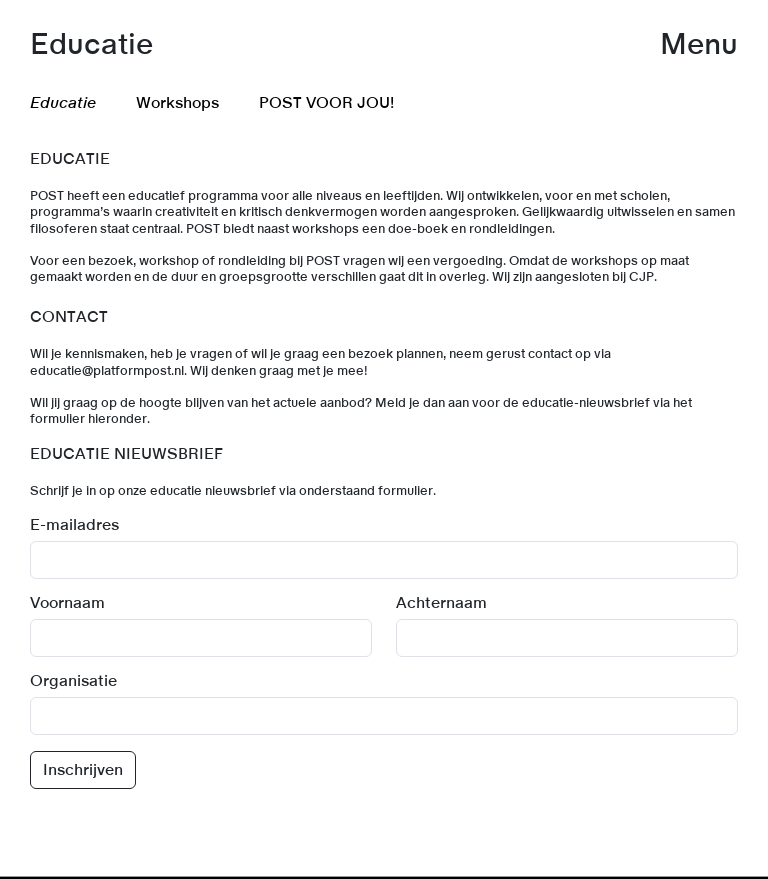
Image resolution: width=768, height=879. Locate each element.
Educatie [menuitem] (63, 103)
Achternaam (441, 603)
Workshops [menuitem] (177, 103)
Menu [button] (699, 45)
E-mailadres (74, 525)
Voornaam (67, 603)
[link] (384, 877)
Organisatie (73, 681)
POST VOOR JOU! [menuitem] (326, 103)
